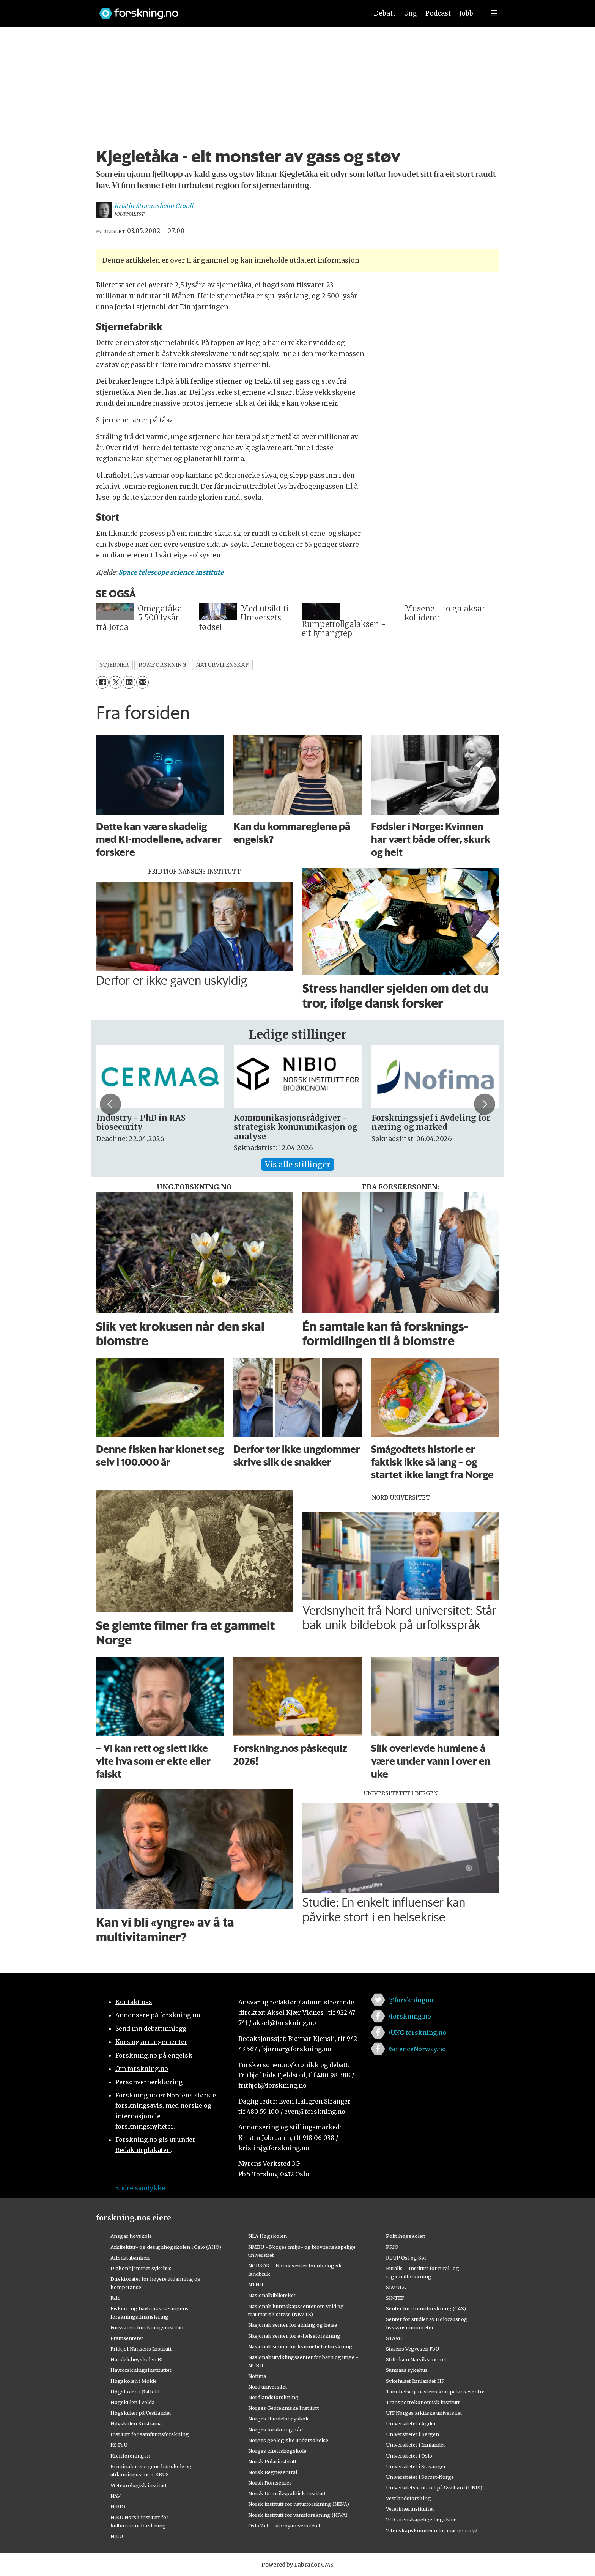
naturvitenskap (222, 665)
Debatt (384, 13)
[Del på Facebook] (102, 682)
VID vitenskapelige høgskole (421, 2519)
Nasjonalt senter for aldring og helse (292, 2325)
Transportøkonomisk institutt (423, 2402)
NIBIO (117, 2507)
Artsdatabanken (130, 2258)
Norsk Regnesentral (272, 2472)
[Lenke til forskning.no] (226, 9)
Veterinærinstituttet (410, 2509)
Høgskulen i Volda (132, 2402)
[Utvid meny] (494, 13)
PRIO (392, 2247)
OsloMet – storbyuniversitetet (284, 2525)
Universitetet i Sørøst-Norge (420, 2477)
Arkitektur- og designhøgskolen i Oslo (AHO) (165, 2247)
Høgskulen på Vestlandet (140, 2413)
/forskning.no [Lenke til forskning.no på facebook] (409, 2016)
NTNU (255, 2285)
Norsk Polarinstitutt (272, 2461)
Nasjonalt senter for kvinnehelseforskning (300, 2346)
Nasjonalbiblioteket (272, 2295)
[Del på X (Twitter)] (115, 682)
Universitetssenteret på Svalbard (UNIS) (434, 2488)
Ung (410, 13)
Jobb (466, 13)
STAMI (394, 2338)
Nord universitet (267, 2387)
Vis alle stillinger (297, 1164)
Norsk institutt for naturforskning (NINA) (298, 2504)
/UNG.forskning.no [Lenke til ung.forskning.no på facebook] (417, 2032)
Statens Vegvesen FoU (412, 2349)
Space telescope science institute (171, 572)
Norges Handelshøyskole (279, 2418)
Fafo (115, 2298)
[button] (110, 1104)
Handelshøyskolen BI (136, 2359)
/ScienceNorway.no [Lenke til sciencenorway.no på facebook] (417, 2049)
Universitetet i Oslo (409, 2456)
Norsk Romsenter (269, 2483)
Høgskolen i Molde (133, 2381)
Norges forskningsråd (275, 2429)
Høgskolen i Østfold (134, 2392)
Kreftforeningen (130, 2456)
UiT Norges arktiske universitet (424, 2413)
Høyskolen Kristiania (136, 2423)
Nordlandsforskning (273, 2397)
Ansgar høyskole (131, 2236)
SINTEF (395, 2298)
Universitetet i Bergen (412, 2434)
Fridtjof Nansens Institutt (141, 2349)
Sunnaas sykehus (407, 2370)
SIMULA (396, 2287)
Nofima (257, 2376)
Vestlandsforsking (408, 2498)
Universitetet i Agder (411, 2423)
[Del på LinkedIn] (129, 682)
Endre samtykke (140, 2188)
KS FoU (119, 2445)
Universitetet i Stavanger (416, 2466)
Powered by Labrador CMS (297, 2564)
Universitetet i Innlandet (415, 2445)
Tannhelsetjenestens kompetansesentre (435, 2392)
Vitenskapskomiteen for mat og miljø (431, 2530)
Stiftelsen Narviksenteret (416, 2359)
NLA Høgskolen (267, 2236)
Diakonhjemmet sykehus (141, 2268)
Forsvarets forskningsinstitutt (147, 2327)
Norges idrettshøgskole (277, 2451)
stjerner (114, 665)
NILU (116, 2536)
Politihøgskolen (405, 2236)
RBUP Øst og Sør (406, 2258)
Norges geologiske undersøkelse (288, 2440)
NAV (115, 2496)
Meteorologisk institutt (138, 2485)
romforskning (163, 665)
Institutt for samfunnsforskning (149, 2434)
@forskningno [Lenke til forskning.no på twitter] (410, 2000)
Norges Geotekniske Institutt (283, 2408)
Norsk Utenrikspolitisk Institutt (287, 2493)
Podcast (438, 13)
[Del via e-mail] (142, 682)
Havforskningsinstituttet (141, 2370)
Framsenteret (126, 2338)
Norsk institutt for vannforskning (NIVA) (298, 2515)
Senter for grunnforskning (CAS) (426, 2308)
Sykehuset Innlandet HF (415, 2381)
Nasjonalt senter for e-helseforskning (294, 2336)
